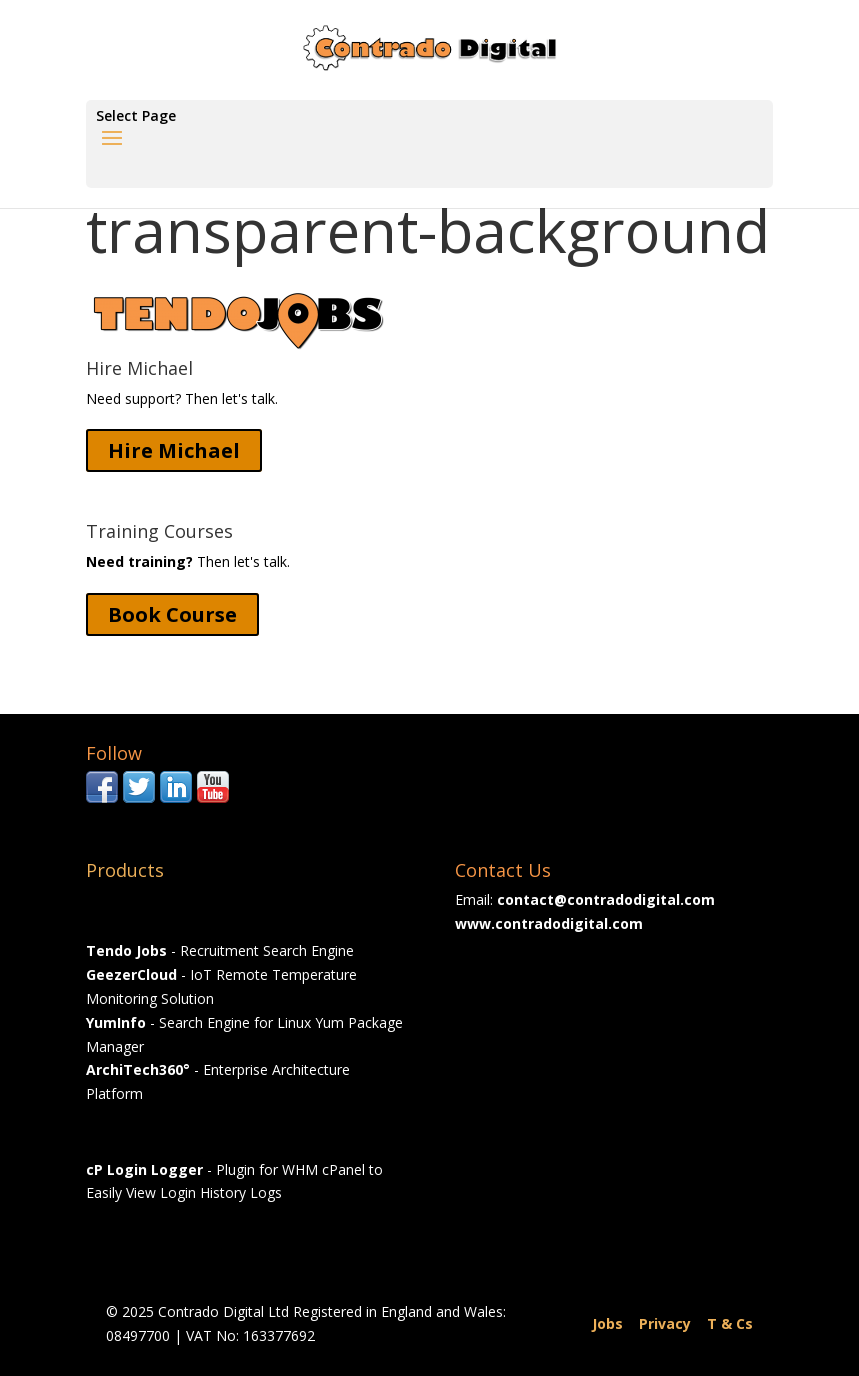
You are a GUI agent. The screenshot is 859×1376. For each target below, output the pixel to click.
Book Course (172, 614)
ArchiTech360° (138, 1069)
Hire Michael (174, 450)
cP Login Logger (144, 1169)
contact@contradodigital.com (606, 899)
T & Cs (730, 1323)
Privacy (665, 1323)
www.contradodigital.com (549, 923)
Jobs (607, 1323)
